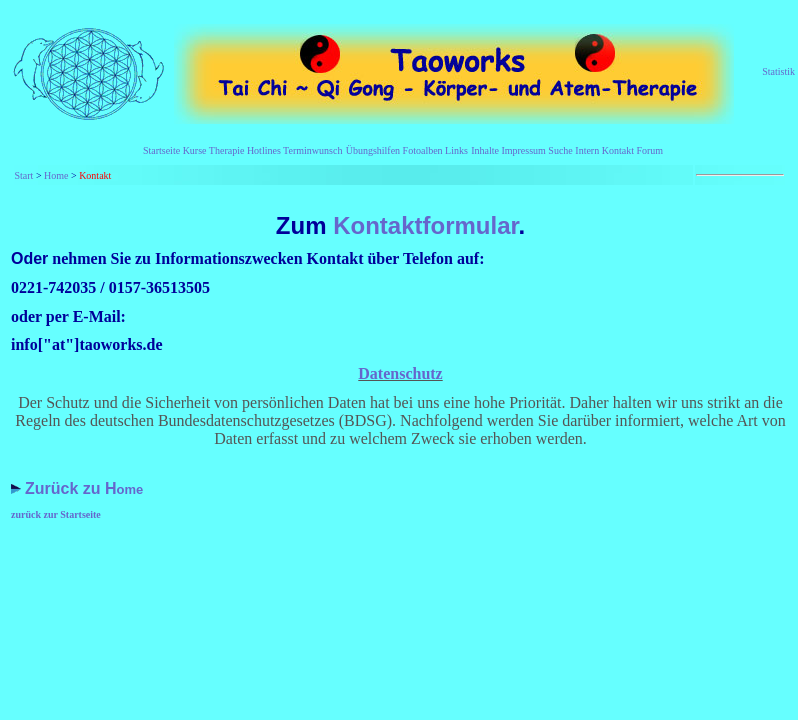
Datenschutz (400, 373)
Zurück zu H (71, 488)
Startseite (161, 150)
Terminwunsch (312, 150)
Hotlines (264, 150)
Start (24, 175)
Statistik (778, 71)
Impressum (523, 150)
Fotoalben (423, 150)
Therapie (227, 150)
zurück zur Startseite (56, 514)
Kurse (195, 150)
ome (130, 489)
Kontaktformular (422, 225)
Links (455, 150)
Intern (587, 150)
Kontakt (619, 150)
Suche (560, 150)
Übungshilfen (373, 150)
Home (56, 175)
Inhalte (485, 150)
